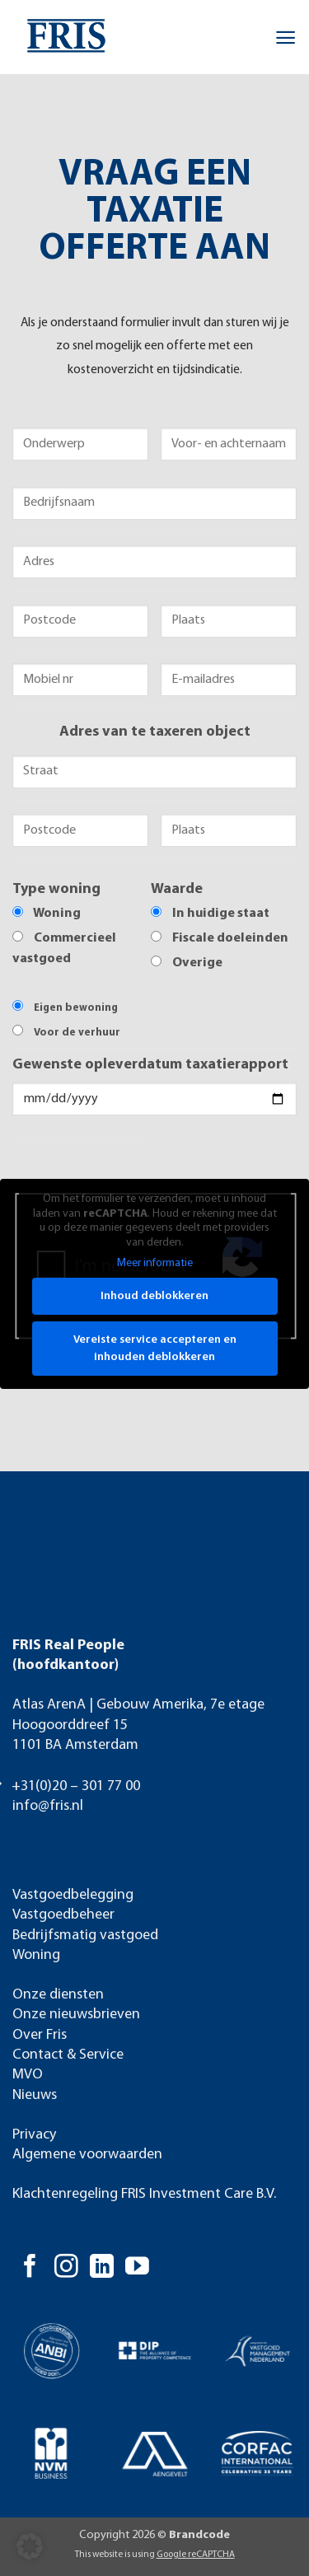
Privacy (34, 2135)
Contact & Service (68, 2055)
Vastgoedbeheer (63, 1915)
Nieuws (34, 2095)
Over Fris (39, 2035)
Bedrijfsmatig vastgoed (85, 1935)
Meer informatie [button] (155, 1263)
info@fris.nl (47, 1806)
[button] (285, 37)
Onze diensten (58, 1995)
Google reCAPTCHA (196, 2555)
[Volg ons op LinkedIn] (102, 2268)
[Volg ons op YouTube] (137, 2268)
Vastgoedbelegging (72, 1895)
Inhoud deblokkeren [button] (154, 1296)
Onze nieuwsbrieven (76, 2014)
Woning (36, 1955)
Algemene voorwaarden (87, 2154)
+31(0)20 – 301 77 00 (76, 1786)
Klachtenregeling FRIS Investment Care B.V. (144, 2194)
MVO (27, 2075)
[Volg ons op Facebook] (30, 2268)
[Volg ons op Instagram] (66, 2268)
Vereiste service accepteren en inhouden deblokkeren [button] (154, 1348)
